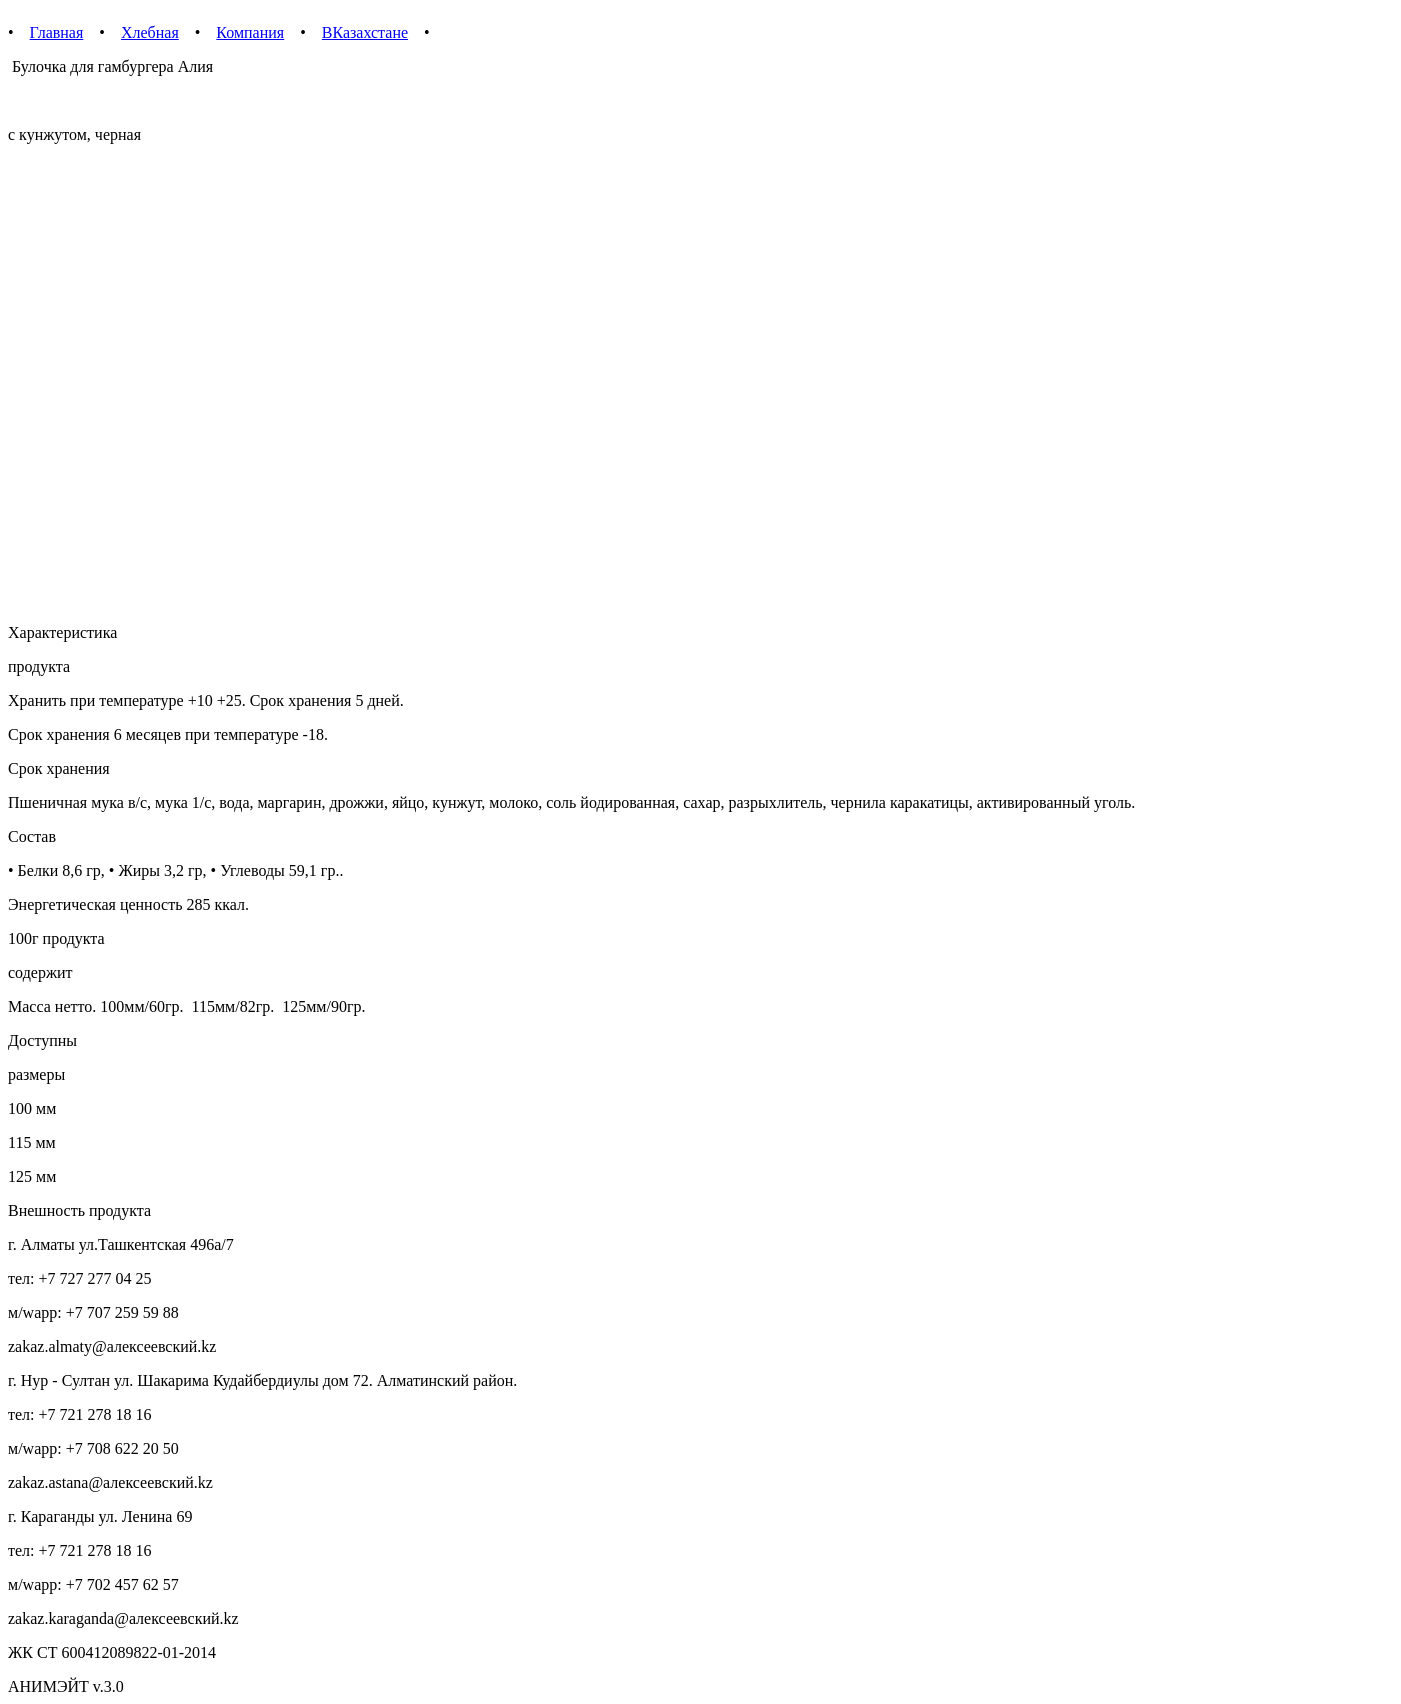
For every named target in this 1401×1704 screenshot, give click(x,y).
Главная (57, 32)
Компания (250, 32)
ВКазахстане (365, 32)
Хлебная (150, 32)
